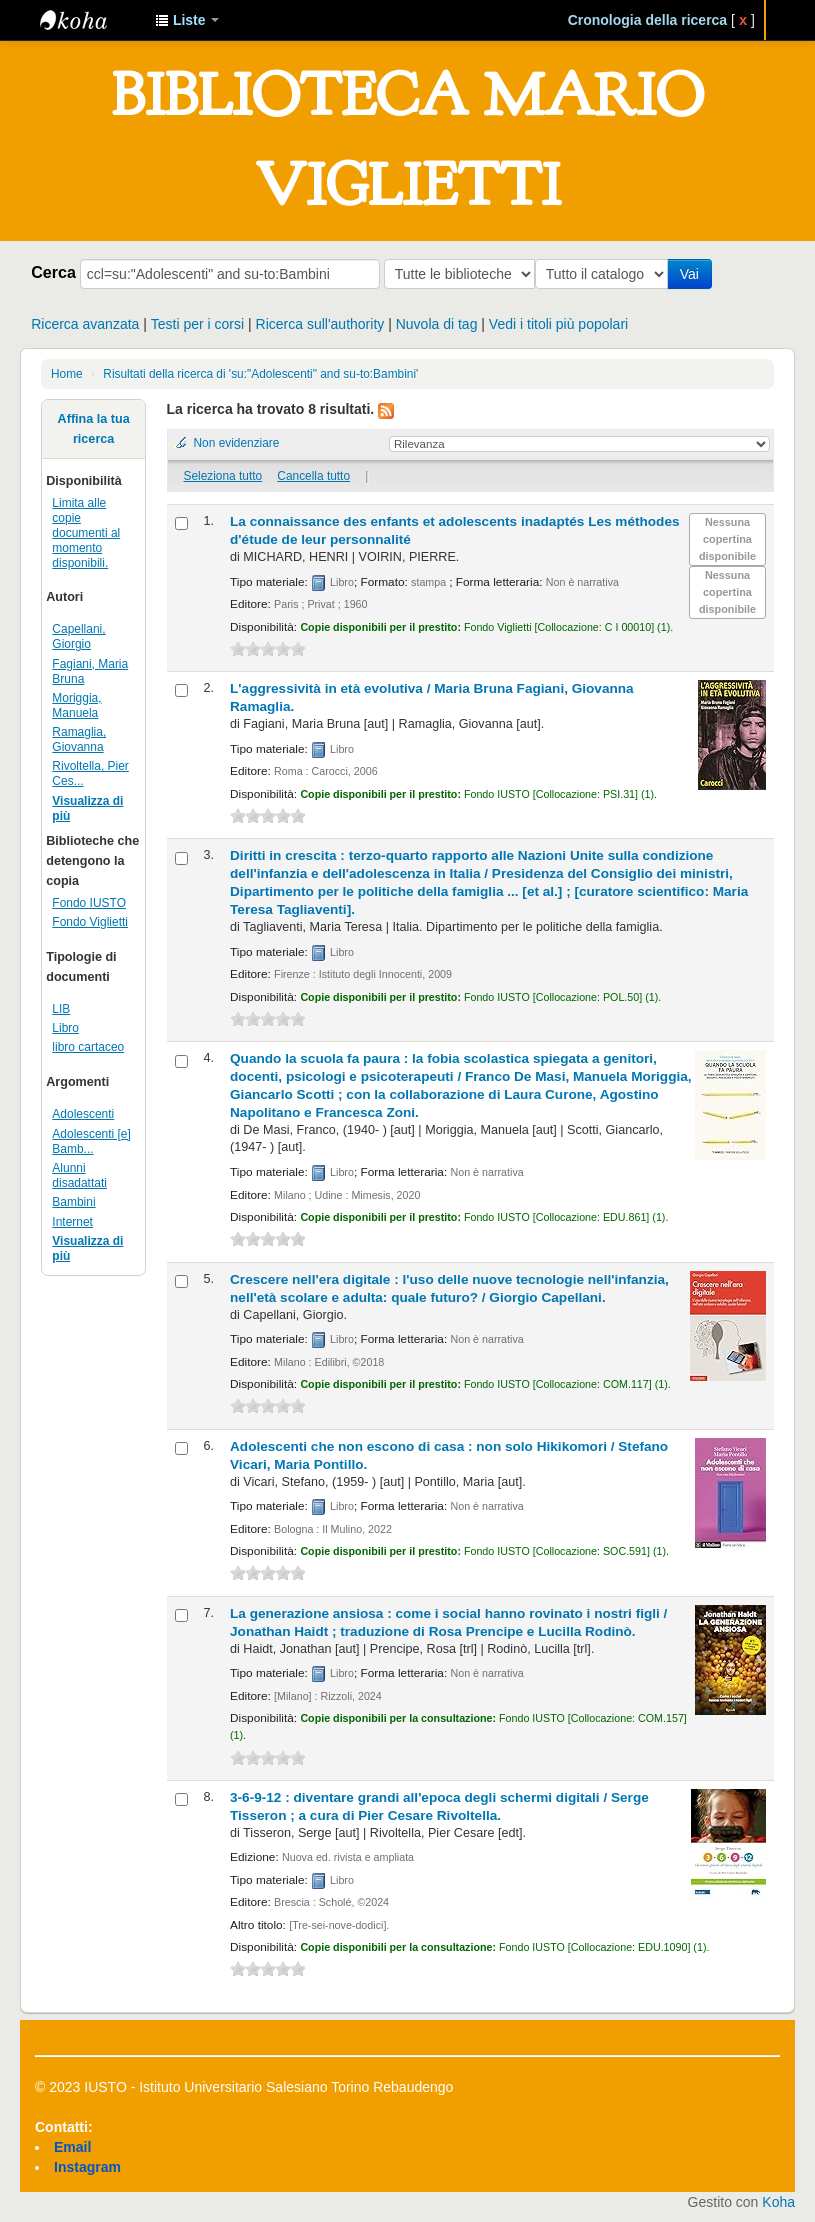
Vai (693, 274)
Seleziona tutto (222, 476)
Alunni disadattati (79, 1175)
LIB (61, 1009)
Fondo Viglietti (90, 922)
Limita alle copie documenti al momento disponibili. (86, 533)
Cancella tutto (313, 476)
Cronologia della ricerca (648, 20)
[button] (187, 20)
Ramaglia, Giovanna (79, 739)
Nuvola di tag (437, 324)
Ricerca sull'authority (320, 324)
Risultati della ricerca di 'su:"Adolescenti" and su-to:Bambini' (260, 374)
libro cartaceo (88, 1047)
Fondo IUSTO (89, 903)
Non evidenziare (237, 443)
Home (67, 374)
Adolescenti (83, 1114)
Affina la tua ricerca (94, 429)
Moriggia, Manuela (76, 705)
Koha (778, 2202)
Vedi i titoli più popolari (558, 324)
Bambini (73, 1202)
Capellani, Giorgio (78, 636)
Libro (65, 1028)
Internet (72, 1222)
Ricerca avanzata (85, 324)
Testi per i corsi (197, 324)
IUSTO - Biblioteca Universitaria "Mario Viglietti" (90, 20)
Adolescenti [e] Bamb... (91, 1141)
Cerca (53, 272)
